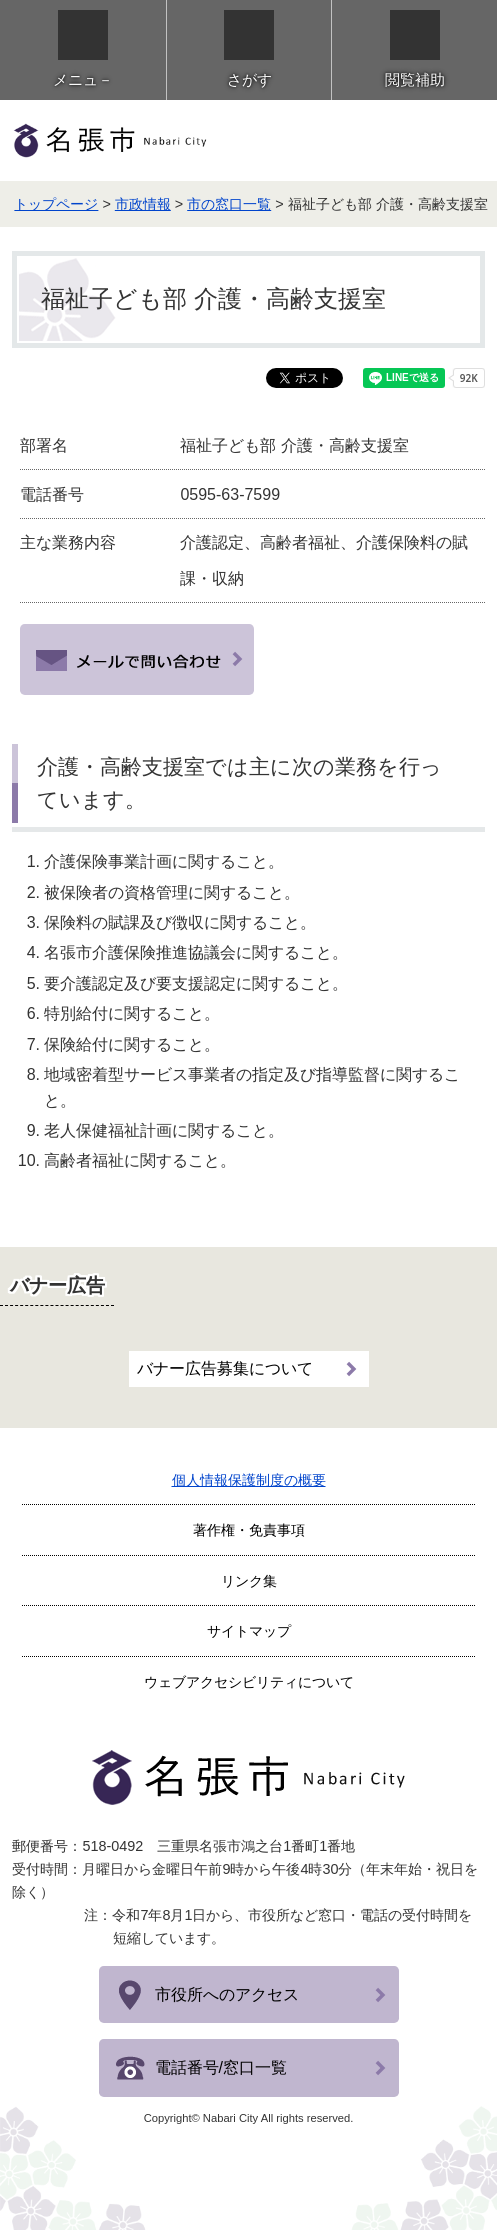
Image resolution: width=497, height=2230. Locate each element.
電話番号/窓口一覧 (221, 2067)
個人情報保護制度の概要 (249, 1480)
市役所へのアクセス (227, 1994)
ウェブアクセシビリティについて (249, 1682)
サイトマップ (249, 1631)
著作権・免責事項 (249, 1530)
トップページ (56, 204)
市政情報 (143, 204)
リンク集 (249, 1581)
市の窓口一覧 (229, 204)
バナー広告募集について (225, 1368)
